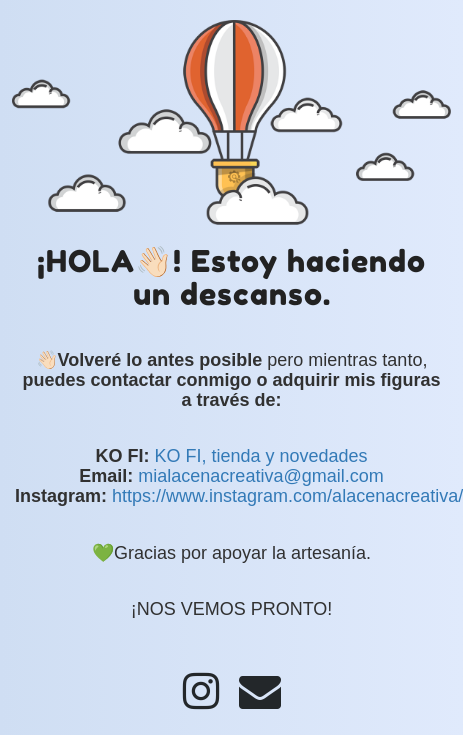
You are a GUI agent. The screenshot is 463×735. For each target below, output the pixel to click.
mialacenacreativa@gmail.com (260, 476)
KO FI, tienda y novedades (260, 456)
